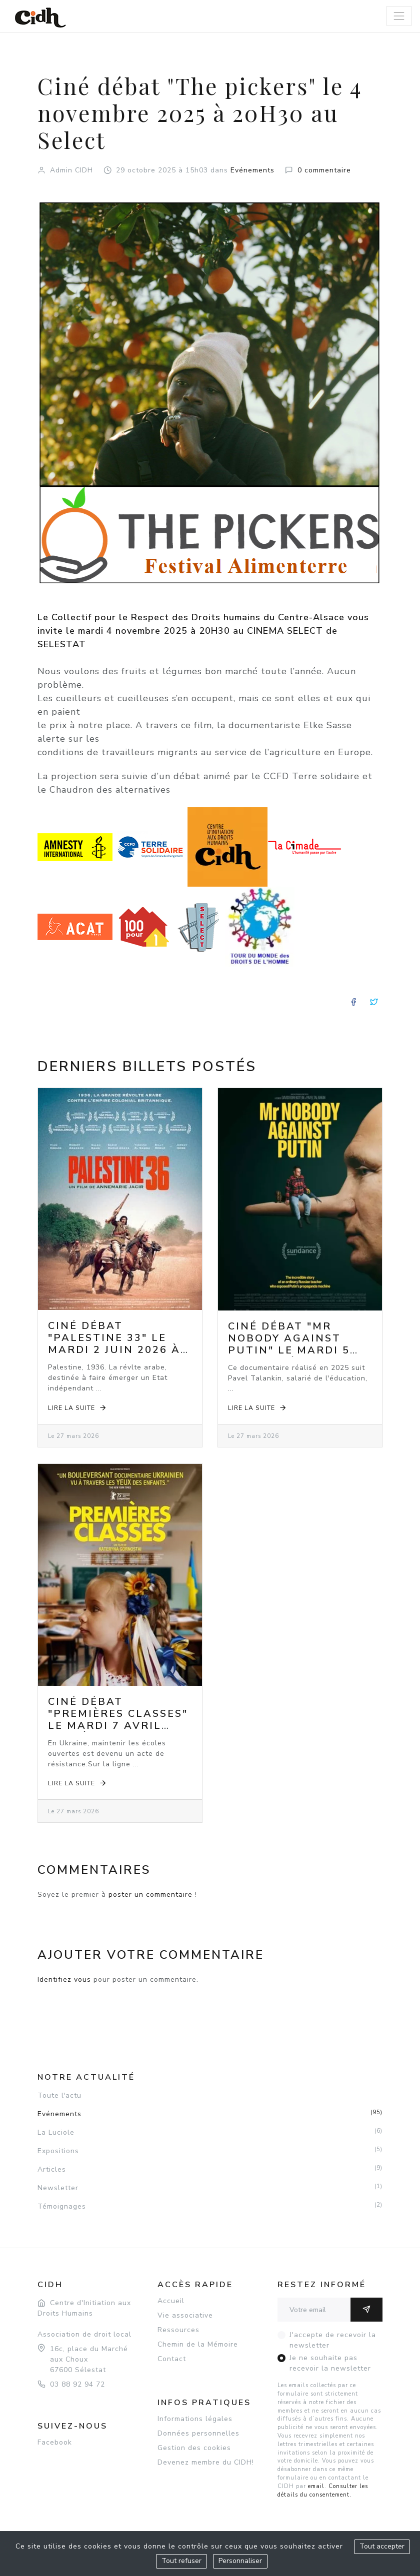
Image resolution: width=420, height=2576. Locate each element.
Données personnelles (199, 2433)
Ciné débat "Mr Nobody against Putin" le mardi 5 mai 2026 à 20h (289, 1344)
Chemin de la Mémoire (198, 2344)
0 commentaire (324, 170)
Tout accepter (382, 2546)
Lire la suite (78, 1407)
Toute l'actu (60, 2095)
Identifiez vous (64, 1979)
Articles (210, 2169)
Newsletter (210, 2188)
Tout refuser (182, 2561)
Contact (172, 2359)
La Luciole (210, 2132)
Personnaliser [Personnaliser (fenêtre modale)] (240, 2561)
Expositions (210, 2151)
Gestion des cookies (194, 2448)
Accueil (171, 2301)
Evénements (252, 170)
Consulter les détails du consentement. (323, 2491)
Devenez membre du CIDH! (206, 2462)
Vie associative (185, 2315)
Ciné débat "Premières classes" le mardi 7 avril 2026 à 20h (118, 1719)
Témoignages (210, 2206)
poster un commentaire (150, 1894)
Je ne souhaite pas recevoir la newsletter (330, 2363)
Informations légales (195, 2419)
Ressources (179, 2330)
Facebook (55, 2442)
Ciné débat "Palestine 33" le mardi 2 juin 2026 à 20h (114, 1343)
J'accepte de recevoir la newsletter (333, 2340)
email (316, 2486)
